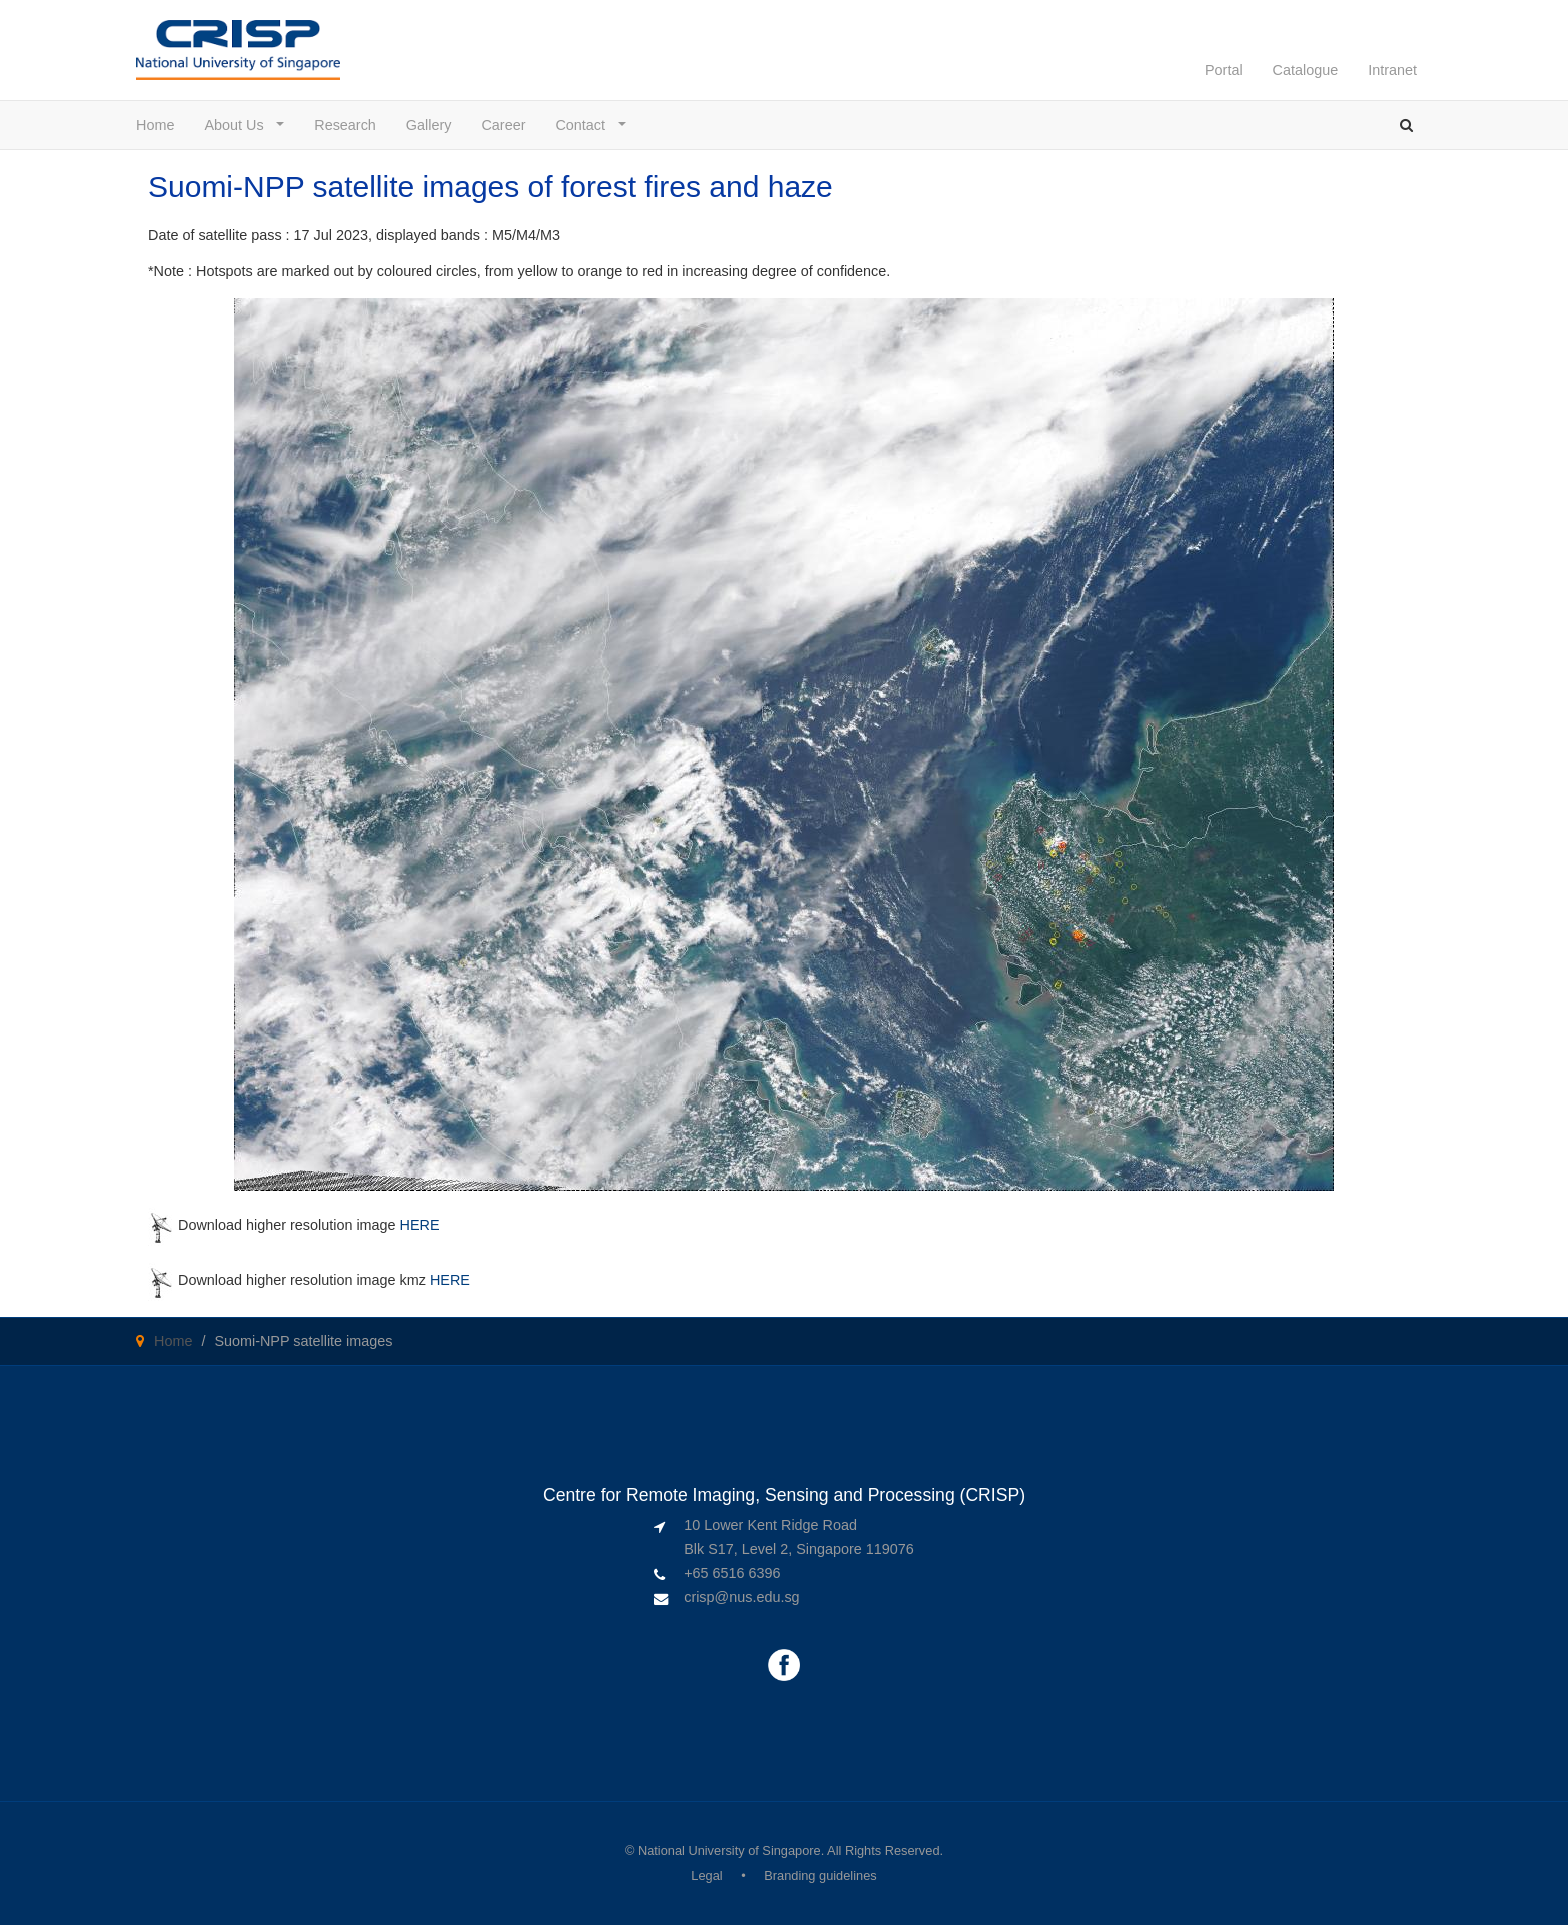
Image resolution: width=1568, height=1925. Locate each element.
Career (503, 125)
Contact (584, 125)
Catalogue (1306, 70)
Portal (1224, 70)
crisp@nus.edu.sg (741, 1597)
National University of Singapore (729, 1850)
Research (345, 125)
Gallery (429, 125)
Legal (706, 1875)
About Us (238, 125)
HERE (420, 1225)
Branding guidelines (820, 1875)
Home (155, 125)
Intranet (1392, 70)
